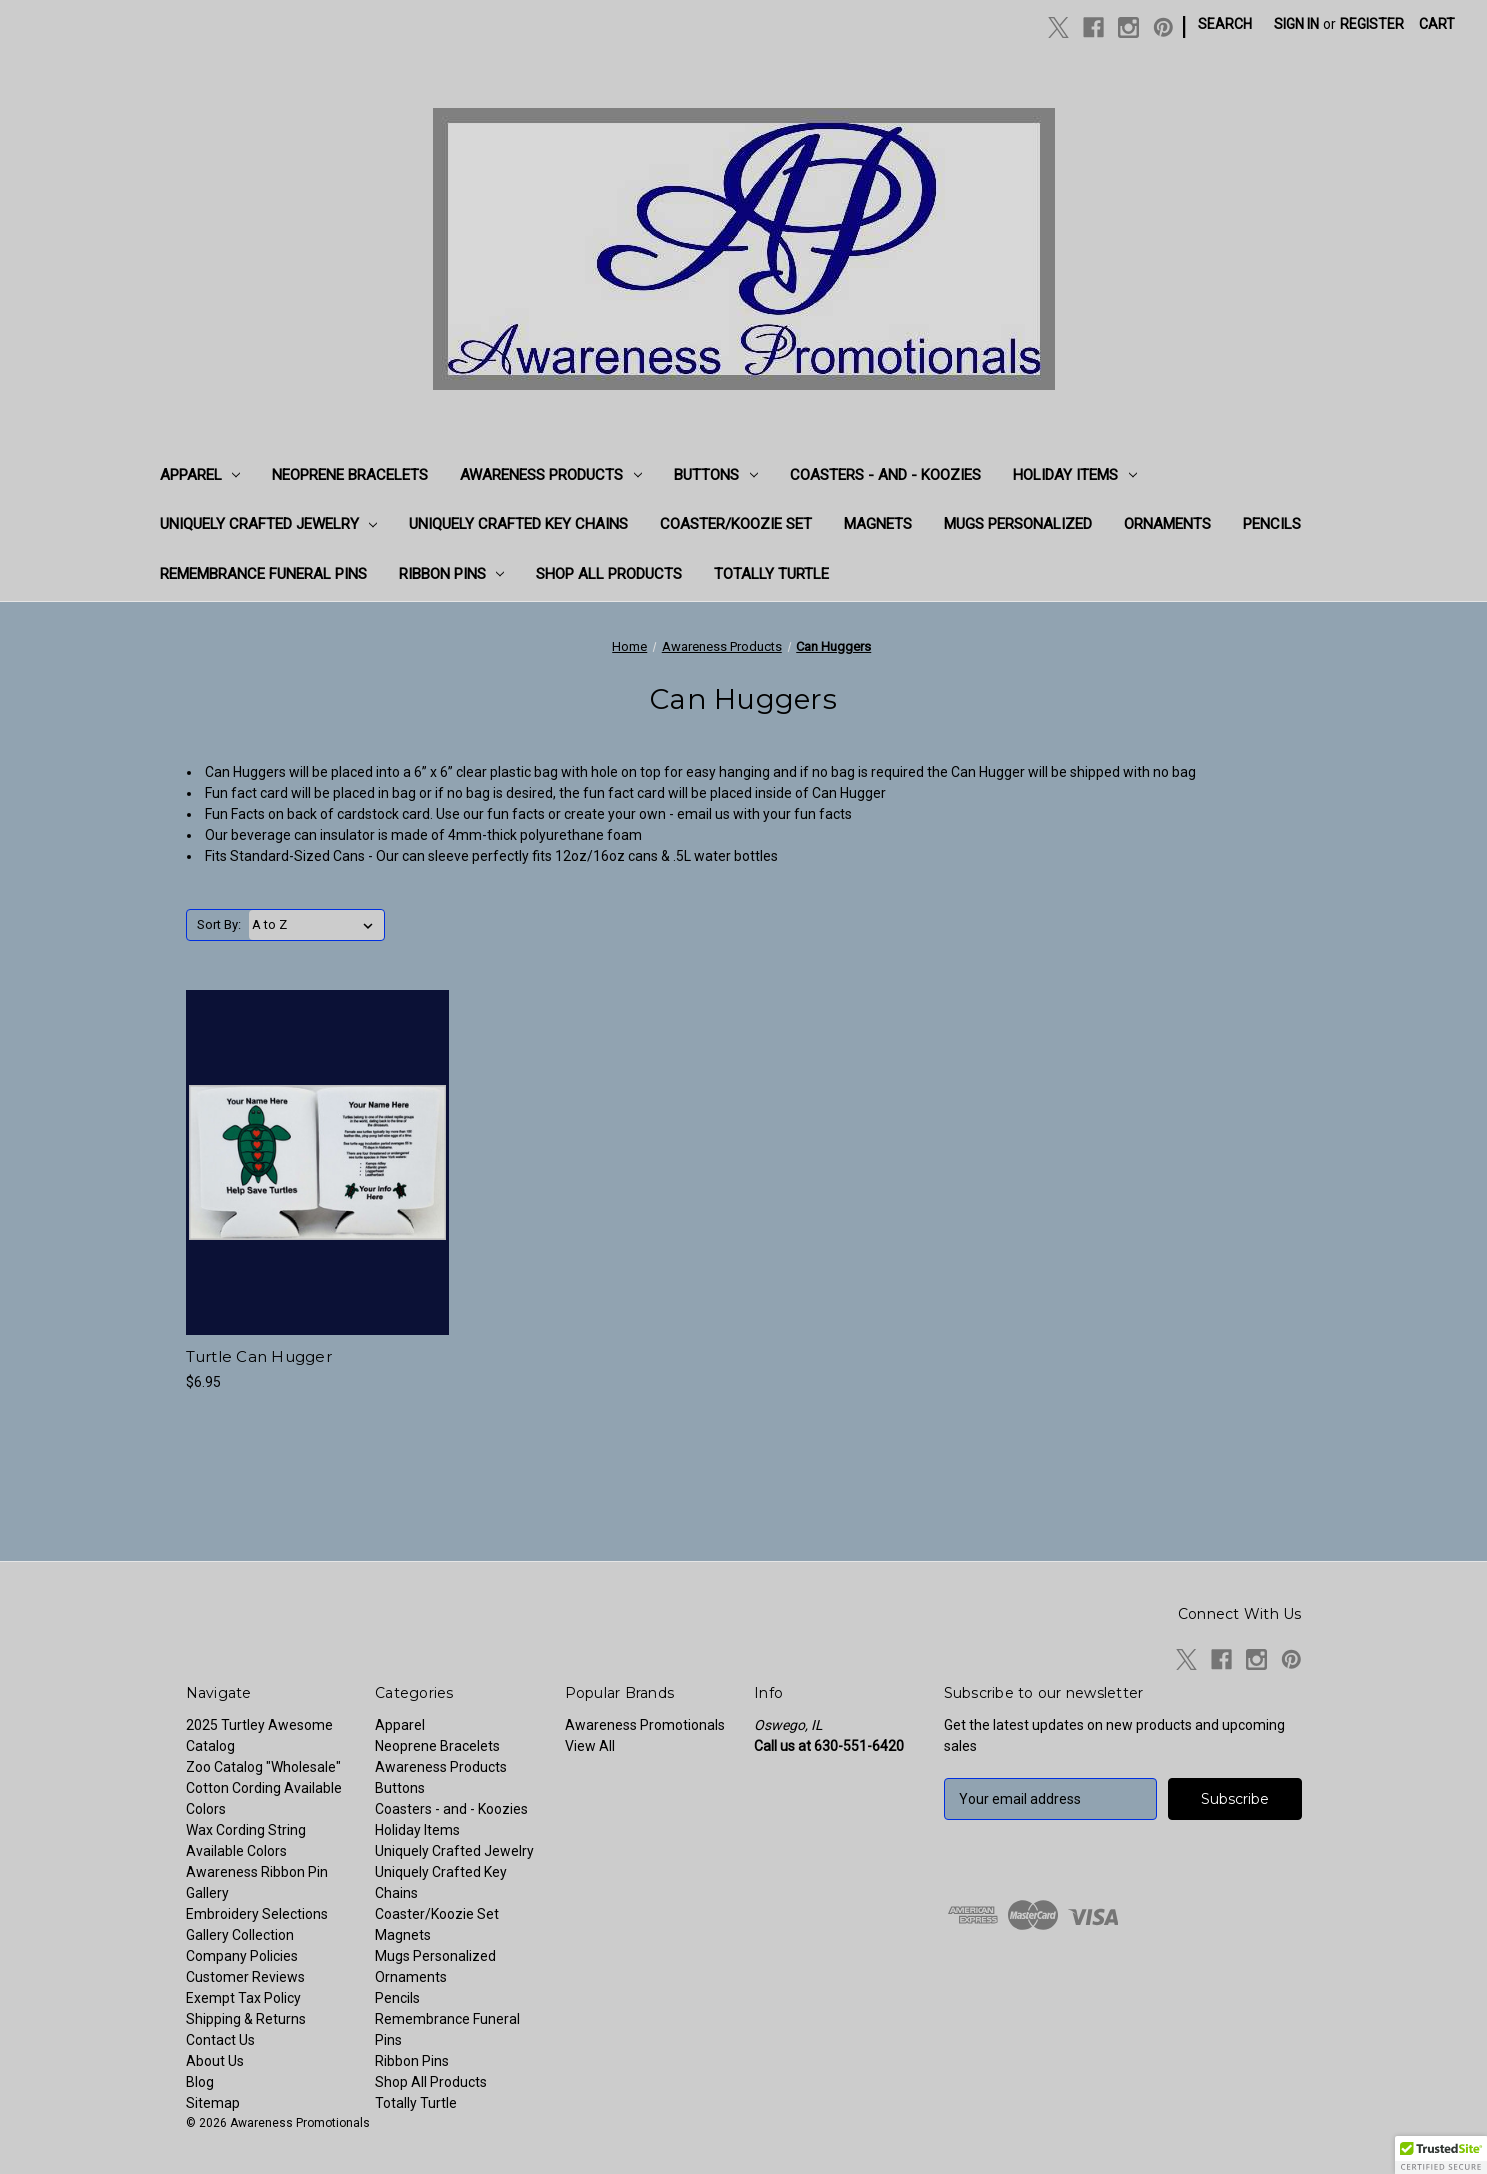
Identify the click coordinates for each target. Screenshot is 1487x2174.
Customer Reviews (245, 1977)
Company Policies (242, 1956)
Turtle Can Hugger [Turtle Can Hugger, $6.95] (259, 1356)
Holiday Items (1075, 475)
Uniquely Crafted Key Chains (518, 524)
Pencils (1272, 524)
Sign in (1296, 24)
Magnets (878, 524)
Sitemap (213, 2103)
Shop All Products (609, 574)
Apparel (200, 475)
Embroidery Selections (257, 1914)
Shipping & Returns (246, 2019)
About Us (215, 2061)
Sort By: (219, 924)
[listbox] (316, 925)
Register (1372, 24)
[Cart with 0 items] (1437, 24)
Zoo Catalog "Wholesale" (263, 1767)
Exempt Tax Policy (243, 1998)
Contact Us (220, 2040)
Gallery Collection (240, 1935)
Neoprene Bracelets (350, 475)
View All (590, 1746)
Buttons (716, 475)
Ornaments (1167, 524)
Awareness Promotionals (645, 1725)
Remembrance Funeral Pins (263, 574)
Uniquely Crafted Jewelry (269, 524)
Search (1225, 24)
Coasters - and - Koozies (885, 475)
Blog (200, 2082)
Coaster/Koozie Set (736, 524)
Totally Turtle (771, 574)
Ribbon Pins (452, 574)
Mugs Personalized (1018, 524)
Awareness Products (551, 475)
